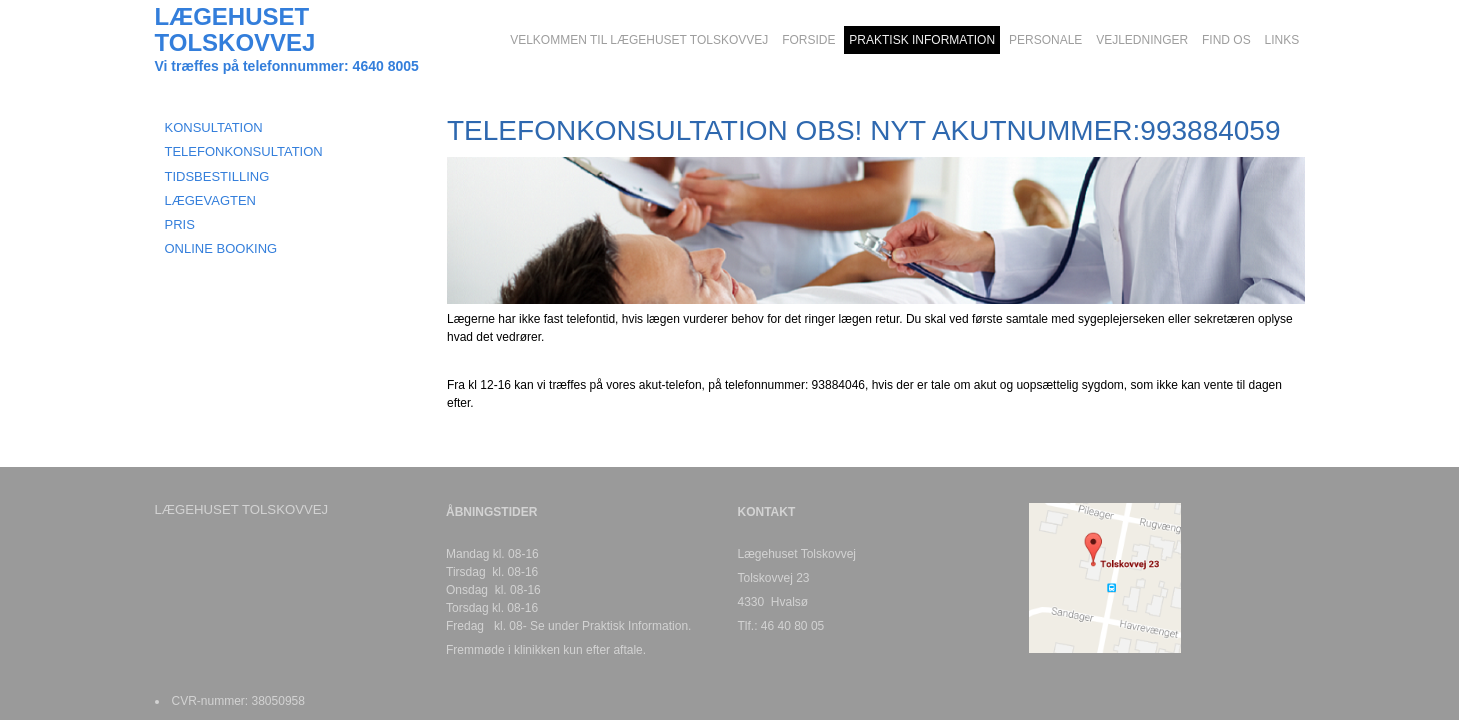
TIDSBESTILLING (217, 176)
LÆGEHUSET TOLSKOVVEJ (235, 30)
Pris (180, 224)
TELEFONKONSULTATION (244, 151)
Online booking (221, 248)
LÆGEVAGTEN (211, 200)
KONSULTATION (214, 127)
